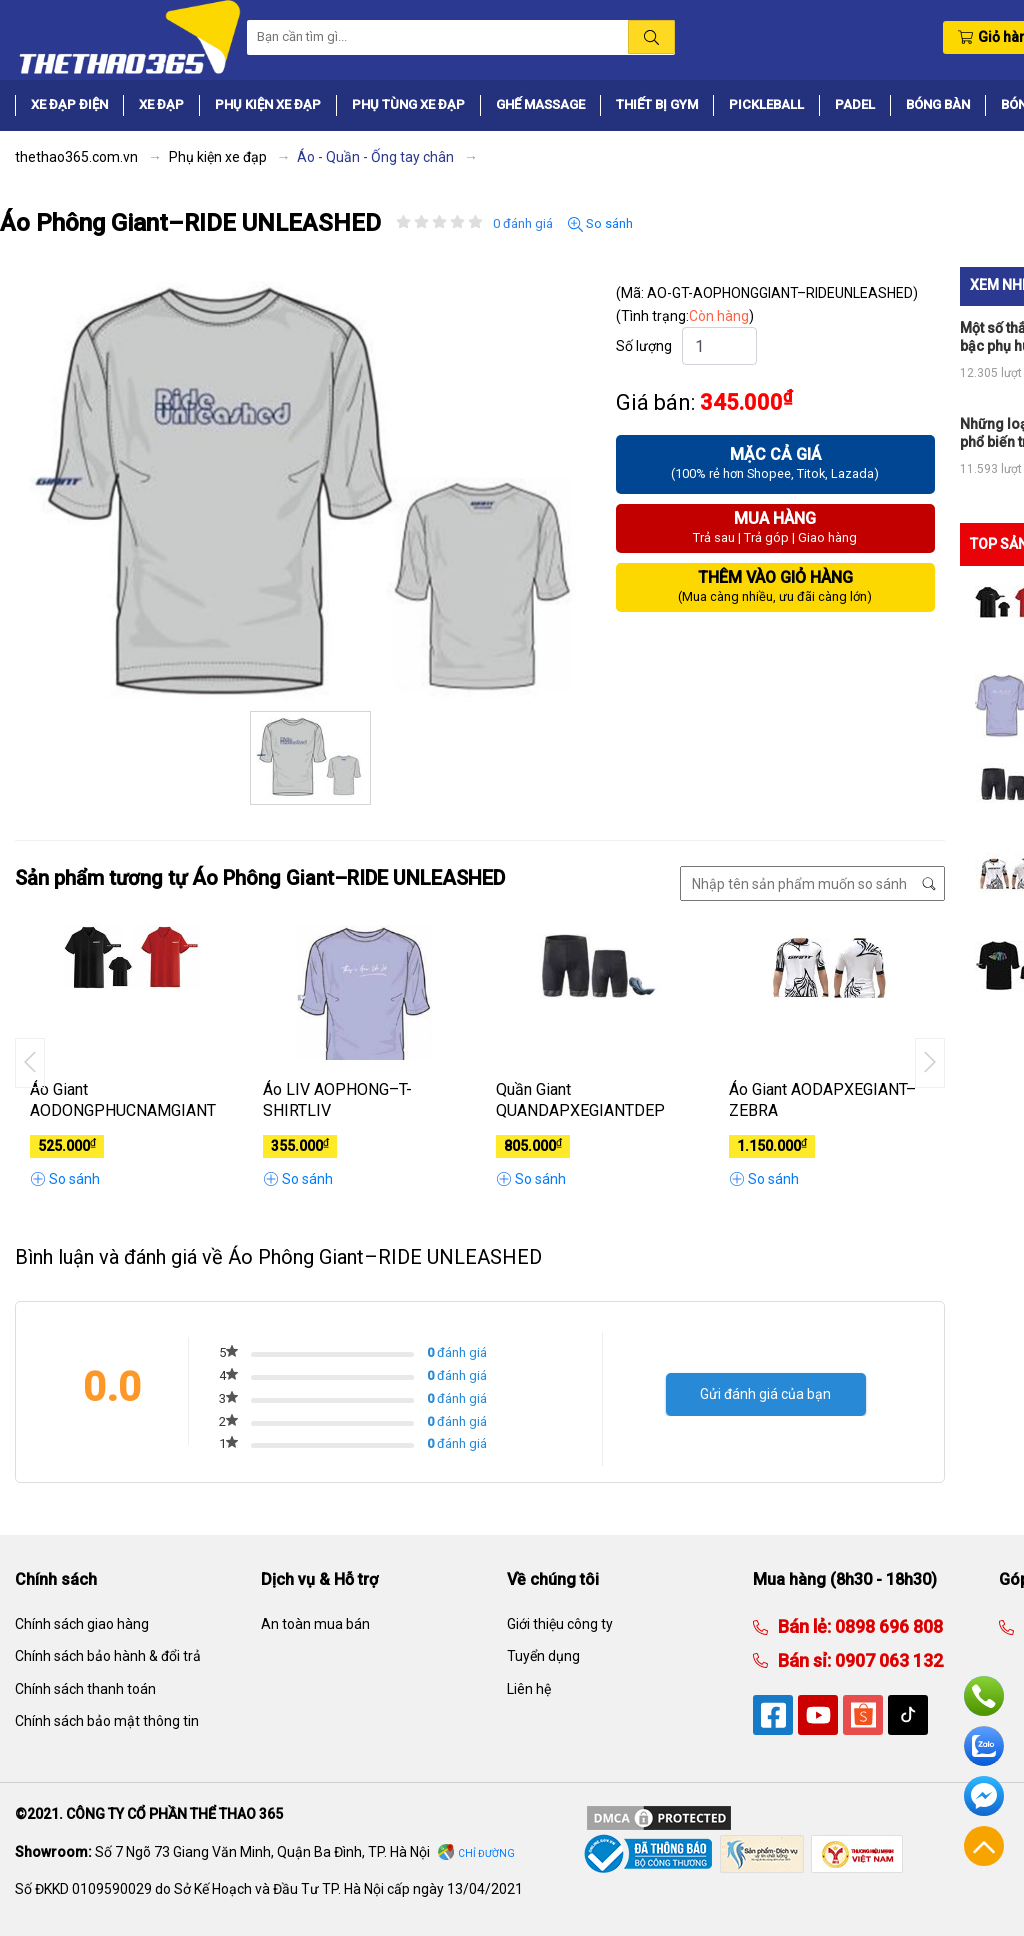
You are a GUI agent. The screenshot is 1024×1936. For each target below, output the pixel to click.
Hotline (984, 1696)
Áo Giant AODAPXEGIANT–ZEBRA (822, 1100)
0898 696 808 (887, 1626)
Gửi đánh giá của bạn (765, 1394)
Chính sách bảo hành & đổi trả (108, 1656)
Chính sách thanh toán (85, 1689)
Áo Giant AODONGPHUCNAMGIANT (123, 1100)
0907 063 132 (887, 1660)
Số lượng (644, 346)
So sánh (600, 224)
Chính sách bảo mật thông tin (107, 1721)
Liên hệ (529, 1689)
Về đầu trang (984, 1846)
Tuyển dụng (543, 1656)
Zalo (984, 1746)
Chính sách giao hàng (82, 1624)
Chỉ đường (486, 1853)
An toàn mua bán (315, 1624)
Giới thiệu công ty (560, 1624)
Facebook (984, 1796)
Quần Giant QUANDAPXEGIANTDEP (580, 1100)
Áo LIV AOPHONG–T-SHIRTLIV (337, 1100)
